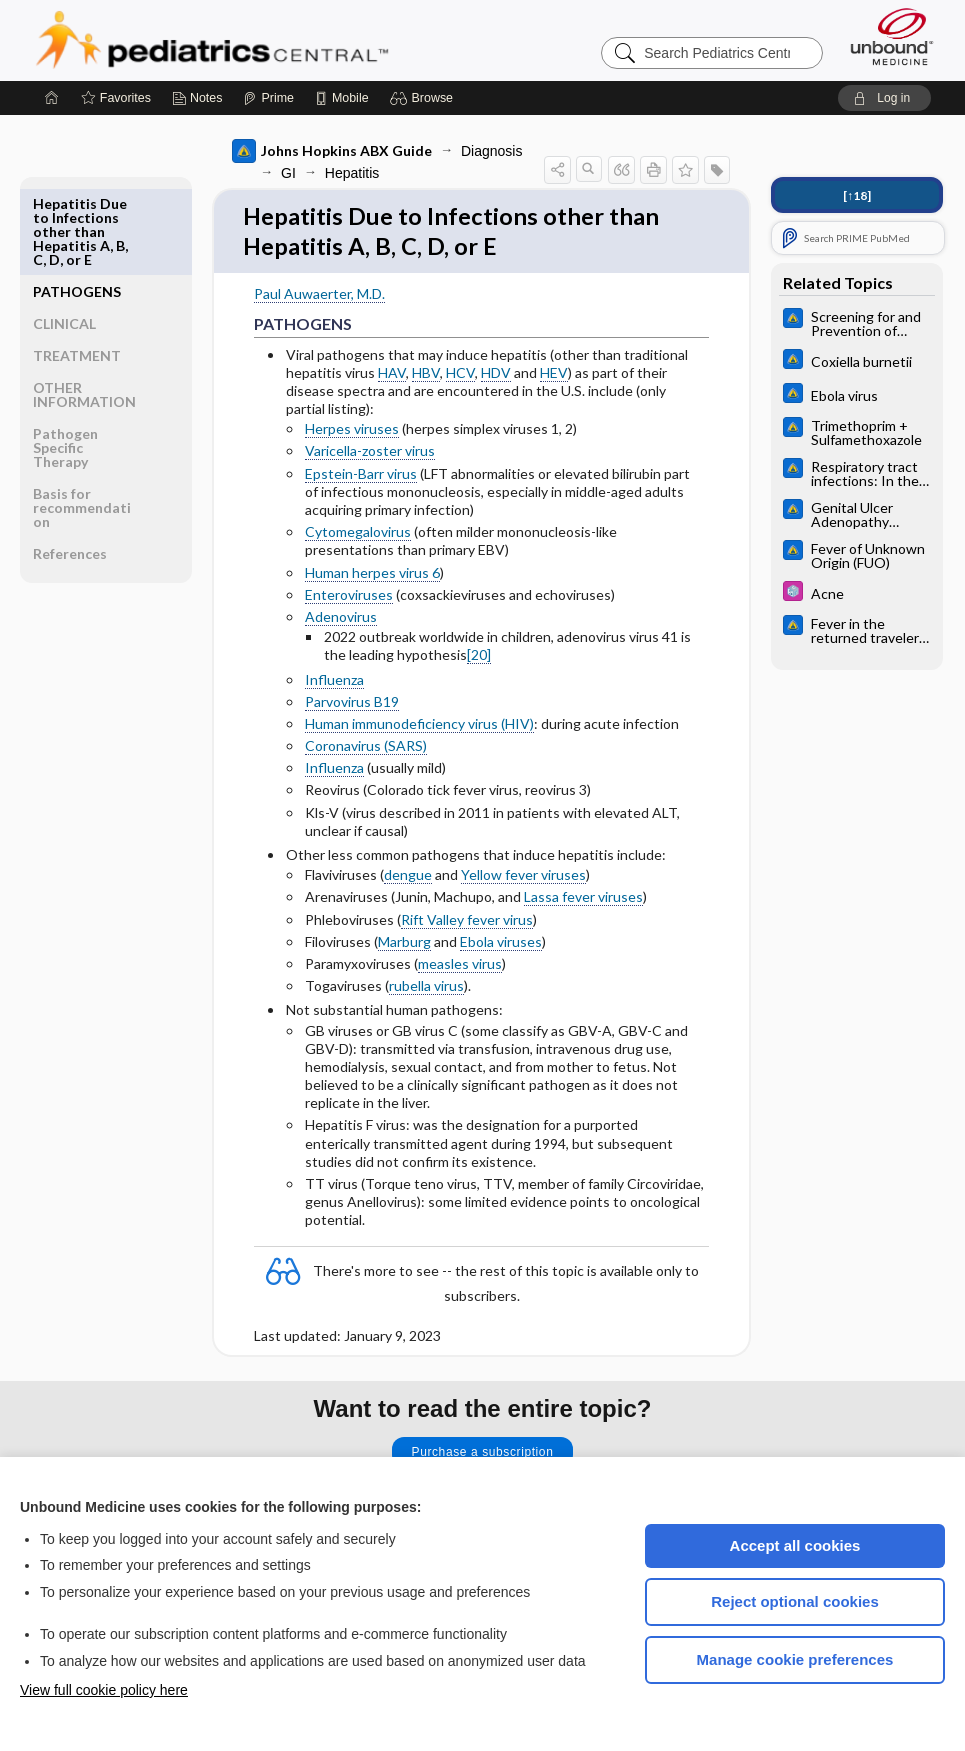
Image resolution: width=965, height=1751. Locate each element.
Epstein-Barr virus (361, 477)
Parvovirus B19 (352, 705)
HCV (460, 376)
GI (288, 173)
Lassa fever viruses (583, 901)
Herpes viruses (352, 433)
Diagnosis (491, 151)
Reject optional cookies (795, 1601)
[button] (424, 98)
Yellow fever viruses (523, 879)
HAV (392, 376)
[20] (479, 659)
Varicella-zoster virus (370, 455)
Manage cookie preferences (795, 1659)
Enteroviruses (349, 599)
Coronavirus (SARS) (366, 750)
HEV (554, 376)
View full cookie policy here (104, 1690)
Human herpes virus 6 (372, 576)
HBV (426, 376)
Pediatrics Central (284, 40)
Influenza (334, 683)
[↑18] (857, 195)
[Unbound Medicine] (892, 36)
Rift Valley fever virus (467, 923)
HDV (496, 376)
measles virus (460, 968)
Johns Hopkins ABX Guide (332, 151)
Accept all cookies (795, 1545)
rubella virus (426, 990)
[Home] (52, 98)
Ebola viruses (501, 946)
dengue (408, 879)
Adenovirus (341, 621)
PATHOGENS (77, 203)
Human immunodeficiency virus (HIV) (419, 728)
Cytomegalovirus (358, 536)
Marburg (404, 946)
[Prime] (268, 98)
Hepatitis (352, 173)
